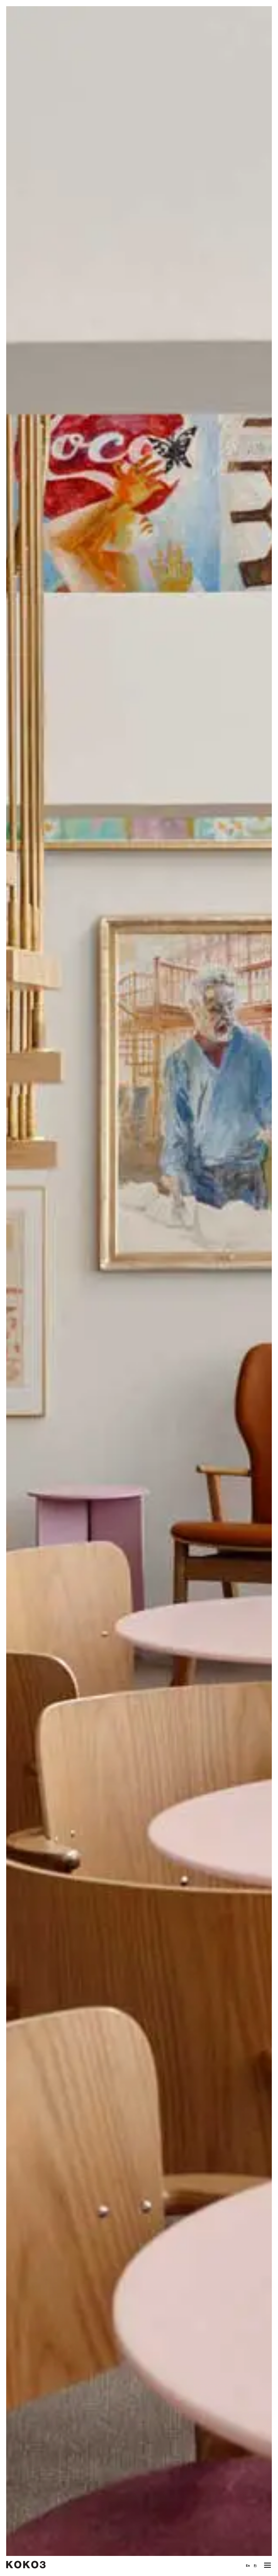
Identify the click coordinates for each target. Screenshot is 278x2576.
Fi (255, 2566)
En (248, 2566)
